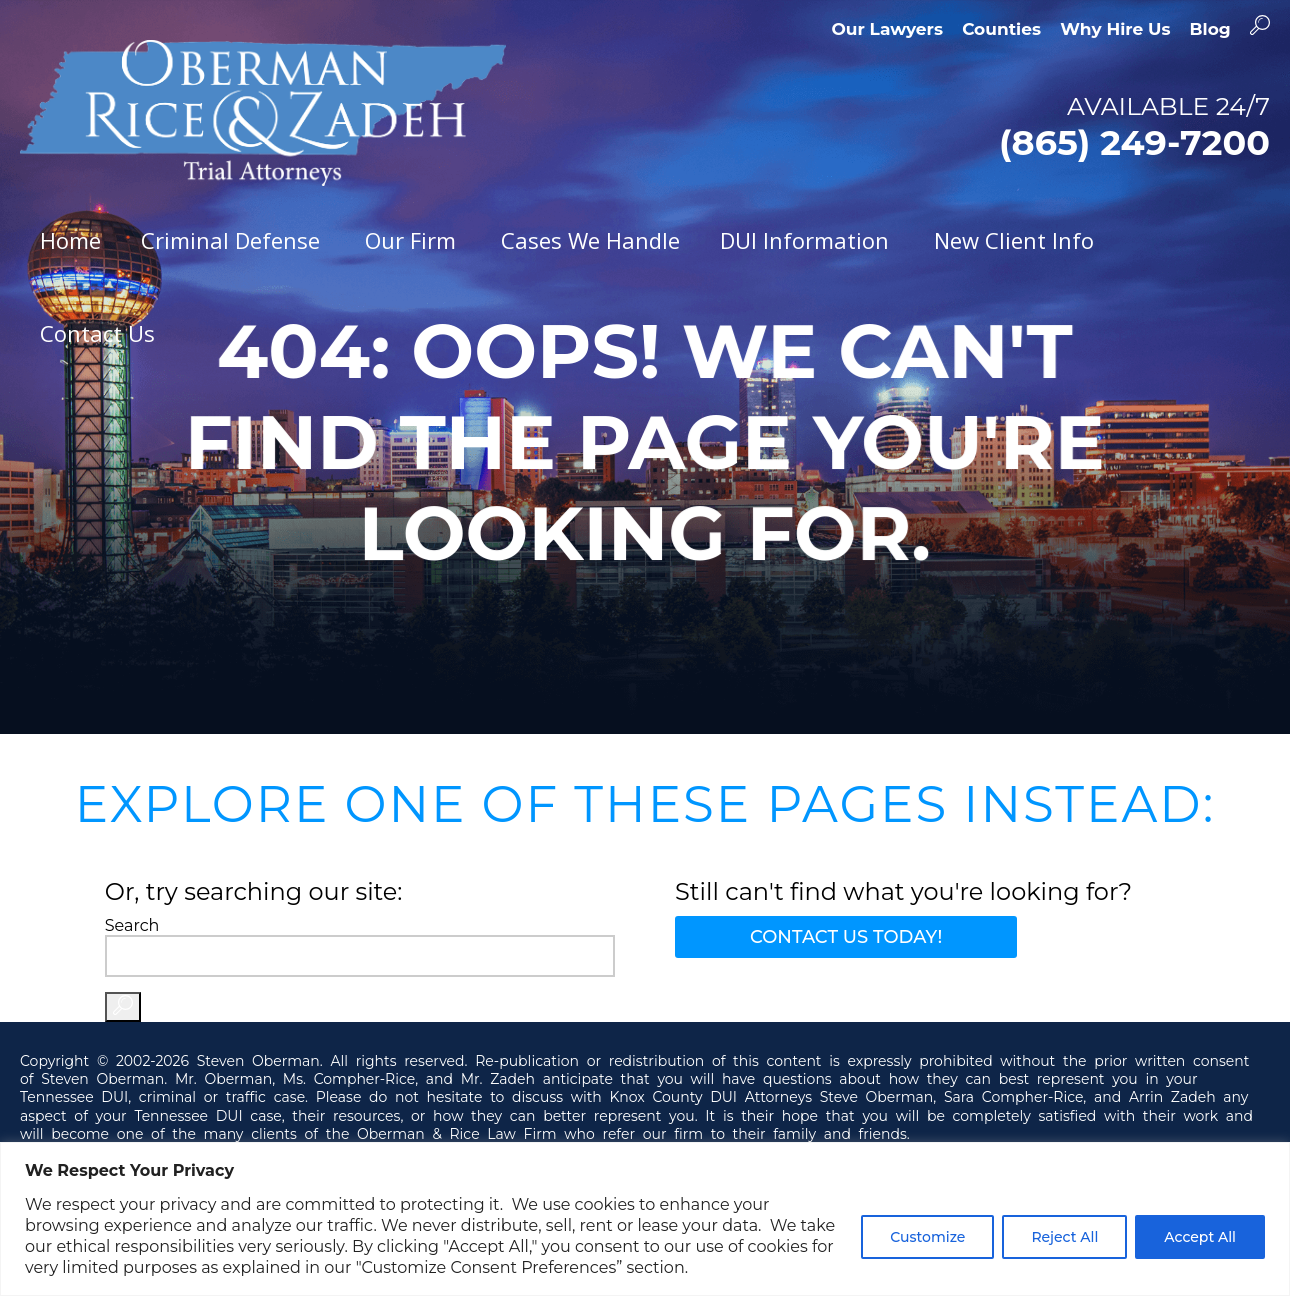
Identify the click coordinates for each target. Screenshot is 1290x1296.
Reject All (1064, 1237)
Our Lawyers (887, 29)
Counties (1001, 29)
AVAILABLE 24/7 (1023, 127)
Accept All (1200, 1237)
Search (132, 925)
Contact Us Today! (846, 937)
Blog (1210, 29)
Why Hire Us (1115, 29)
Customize (927, 1237)
